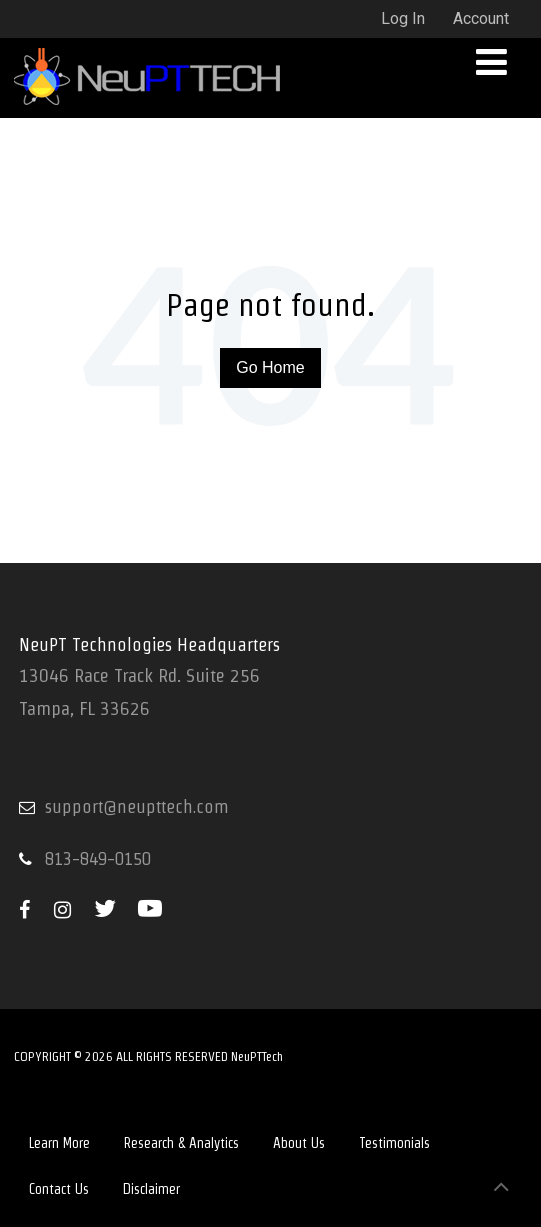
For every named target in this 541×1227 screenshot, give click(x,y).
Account (481, 18)
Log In (403, 18)
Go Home (270, 367)
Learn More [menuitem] (59, 1143)
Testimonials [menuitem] (394, 1143)
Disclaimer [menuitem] (151, 1189)
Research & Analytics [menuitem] (181, 1143)
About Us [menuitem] (299, 1143)
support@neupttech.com (137, 806)
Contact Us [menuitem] (59, 1189)
